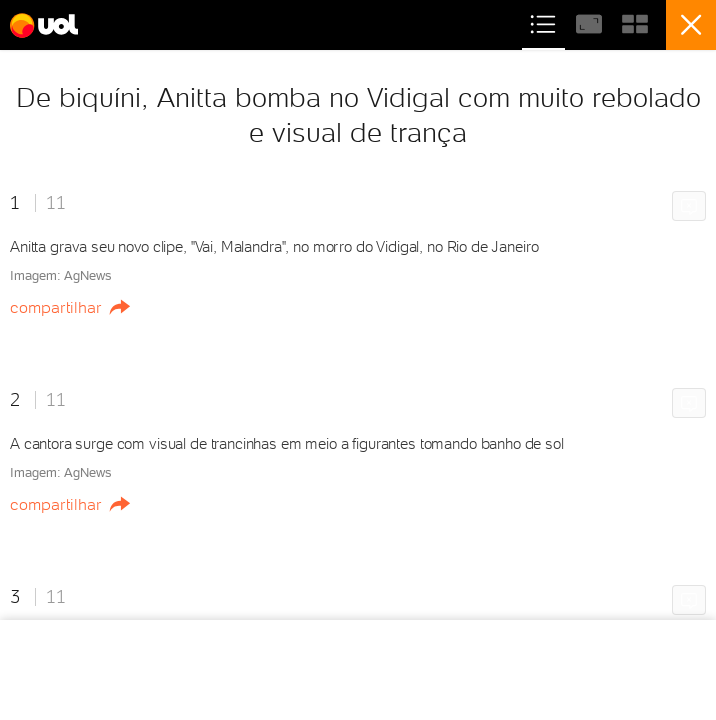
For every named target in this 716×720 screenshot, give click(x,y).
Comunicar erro (692, 207)
